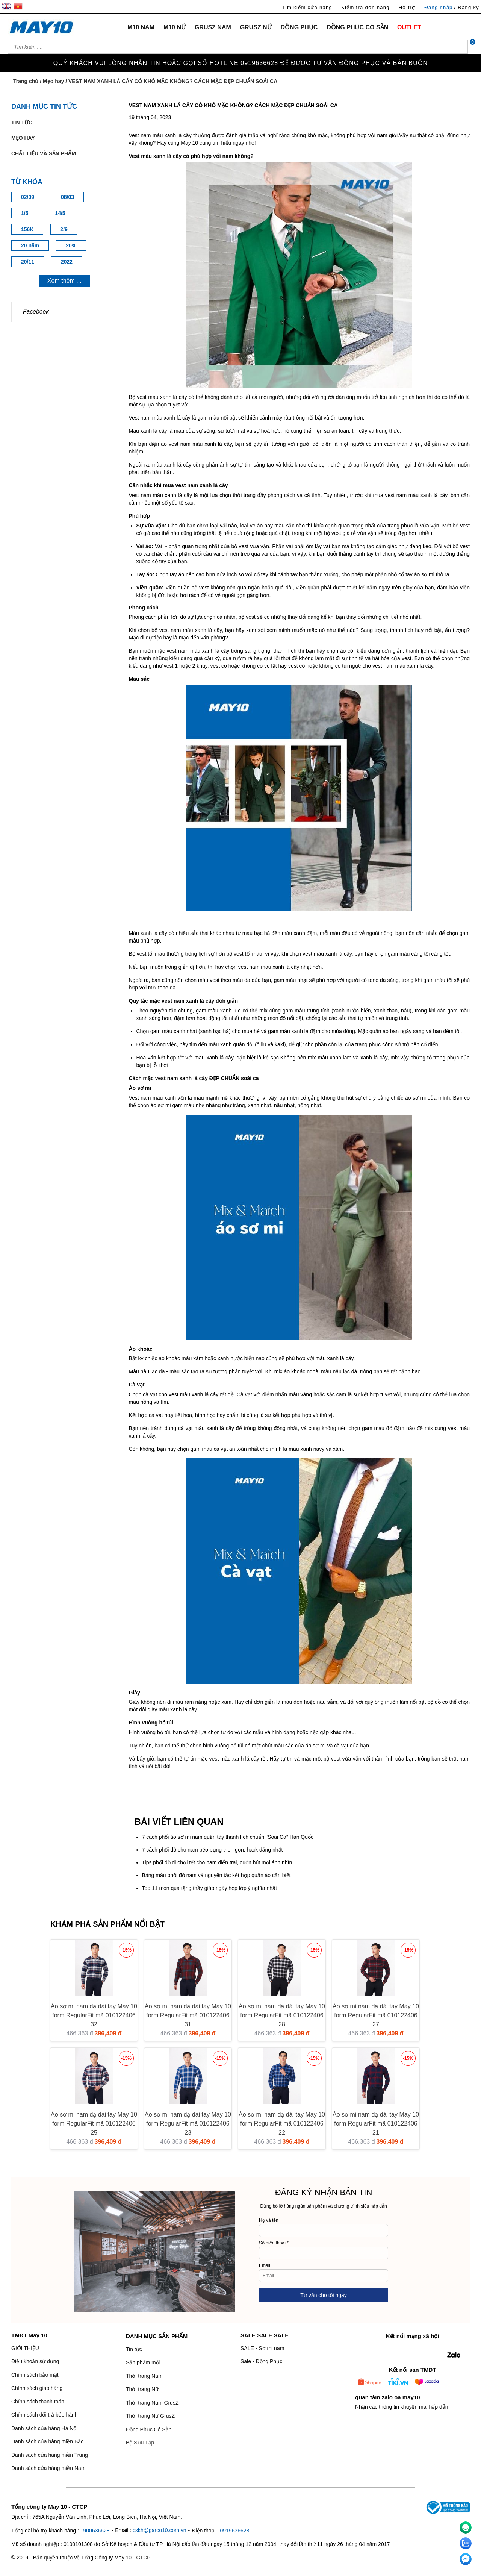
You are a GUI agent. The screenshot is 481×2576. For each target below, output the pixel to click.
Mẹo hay (53, 81)
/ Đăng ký (466, 7)
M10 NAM (140, 27)
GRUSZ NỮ (256, 27)
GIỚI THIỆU (25, 2348)
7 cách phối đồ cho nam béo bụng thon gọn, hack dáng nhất (212, 1850)
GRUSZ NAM (213, 27)
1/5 (24, 213)
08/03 (67, 197)
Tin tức (21, 123)
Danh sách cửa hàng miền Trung (49, 2455)
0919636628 (234, 2531)
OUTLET (409, 27)
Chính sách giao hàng (36, 2388)
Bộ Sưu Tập (140, 2443)
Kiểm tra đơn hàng (365, 7)
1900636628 (95, 2531)
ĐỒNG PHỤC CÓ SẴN (357, 27)
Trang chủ (25, 81)
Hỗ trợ (407, 7)
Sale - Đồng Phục (261, 2361)
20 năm (30, 245)
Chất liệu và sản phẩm (43, 153)
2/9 (63, 229)
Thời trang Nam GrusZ (152, 2403)
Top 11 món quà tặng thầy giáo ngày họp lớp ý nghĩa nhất (209, 1888)
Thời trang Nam (144, 2376)
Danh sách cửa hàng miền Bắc (47, 2441)
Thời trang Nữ (142, 2389)
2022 (67, 262)
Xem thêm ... (64, 280)
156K (27, 229)
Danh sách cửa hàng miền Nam (48, 2468)
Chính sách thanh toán (37, 2402)
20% (71, 245)
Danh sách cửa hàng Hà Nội (44, 2428)
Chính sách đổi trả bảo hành (44, 2415)
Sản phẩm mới (143, 2362)
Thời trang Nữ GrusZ (150, 2416)
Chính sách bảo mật (35, 2375)
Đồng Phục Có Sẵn (149, 2429)
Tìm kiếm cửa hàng (307, 7)
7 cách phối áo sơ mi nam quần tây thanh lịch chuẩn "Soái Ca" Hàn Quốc (228, 1837)
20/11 (27, 262)
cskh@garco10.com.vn (159, 2530)
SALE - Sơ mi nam (262, 2348)
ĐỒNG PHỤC (299, 27)
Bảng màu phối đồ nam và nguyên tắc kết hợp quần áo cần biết (216, 1875)
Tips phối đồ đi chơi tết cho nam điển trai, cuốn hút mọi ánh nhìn (217, 1862)
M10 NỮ (174, 27)
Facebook (36, 311)
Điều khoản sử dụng (35, 2361)
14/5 (60, 213)
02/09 (27, 197)
